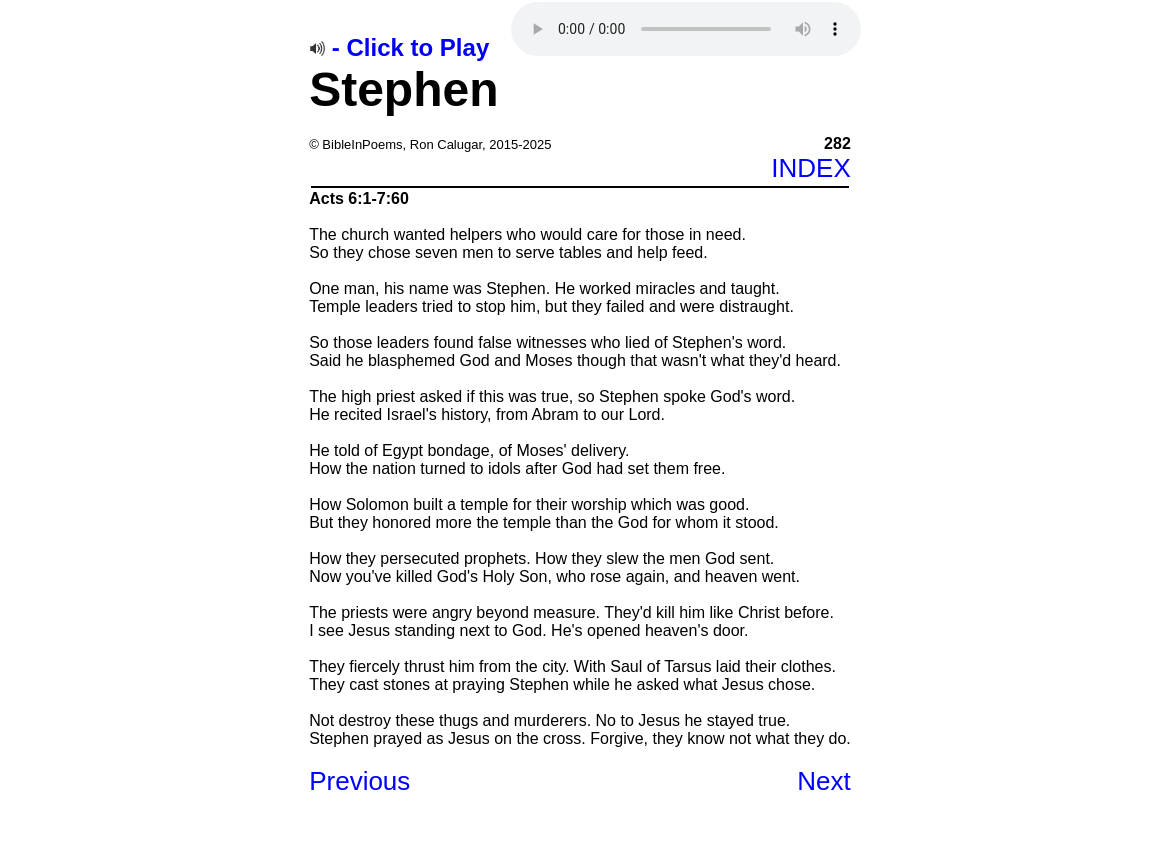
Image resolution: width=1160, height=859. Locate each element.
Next (823, 781)
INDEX (810, 168)
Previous (359, 781)
